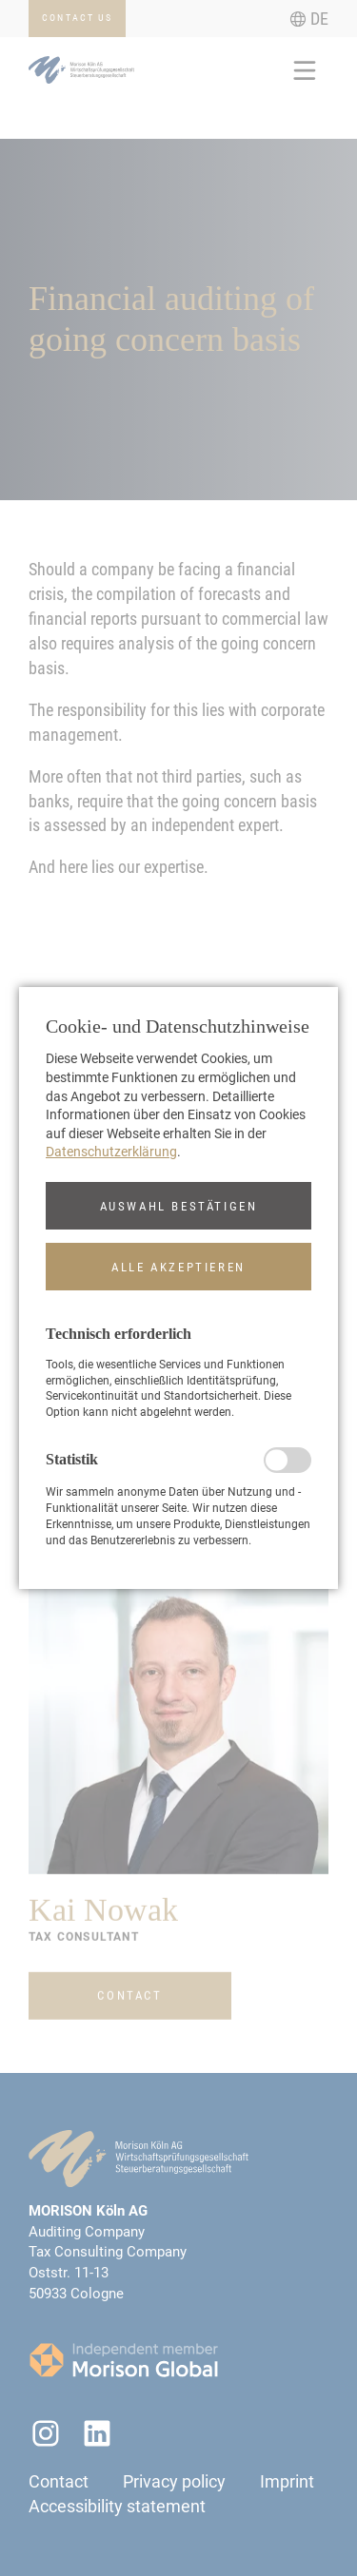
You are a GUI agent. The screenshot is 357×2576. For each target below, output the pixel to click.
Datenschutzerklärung (111, 1151)
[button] (178, 1206)
